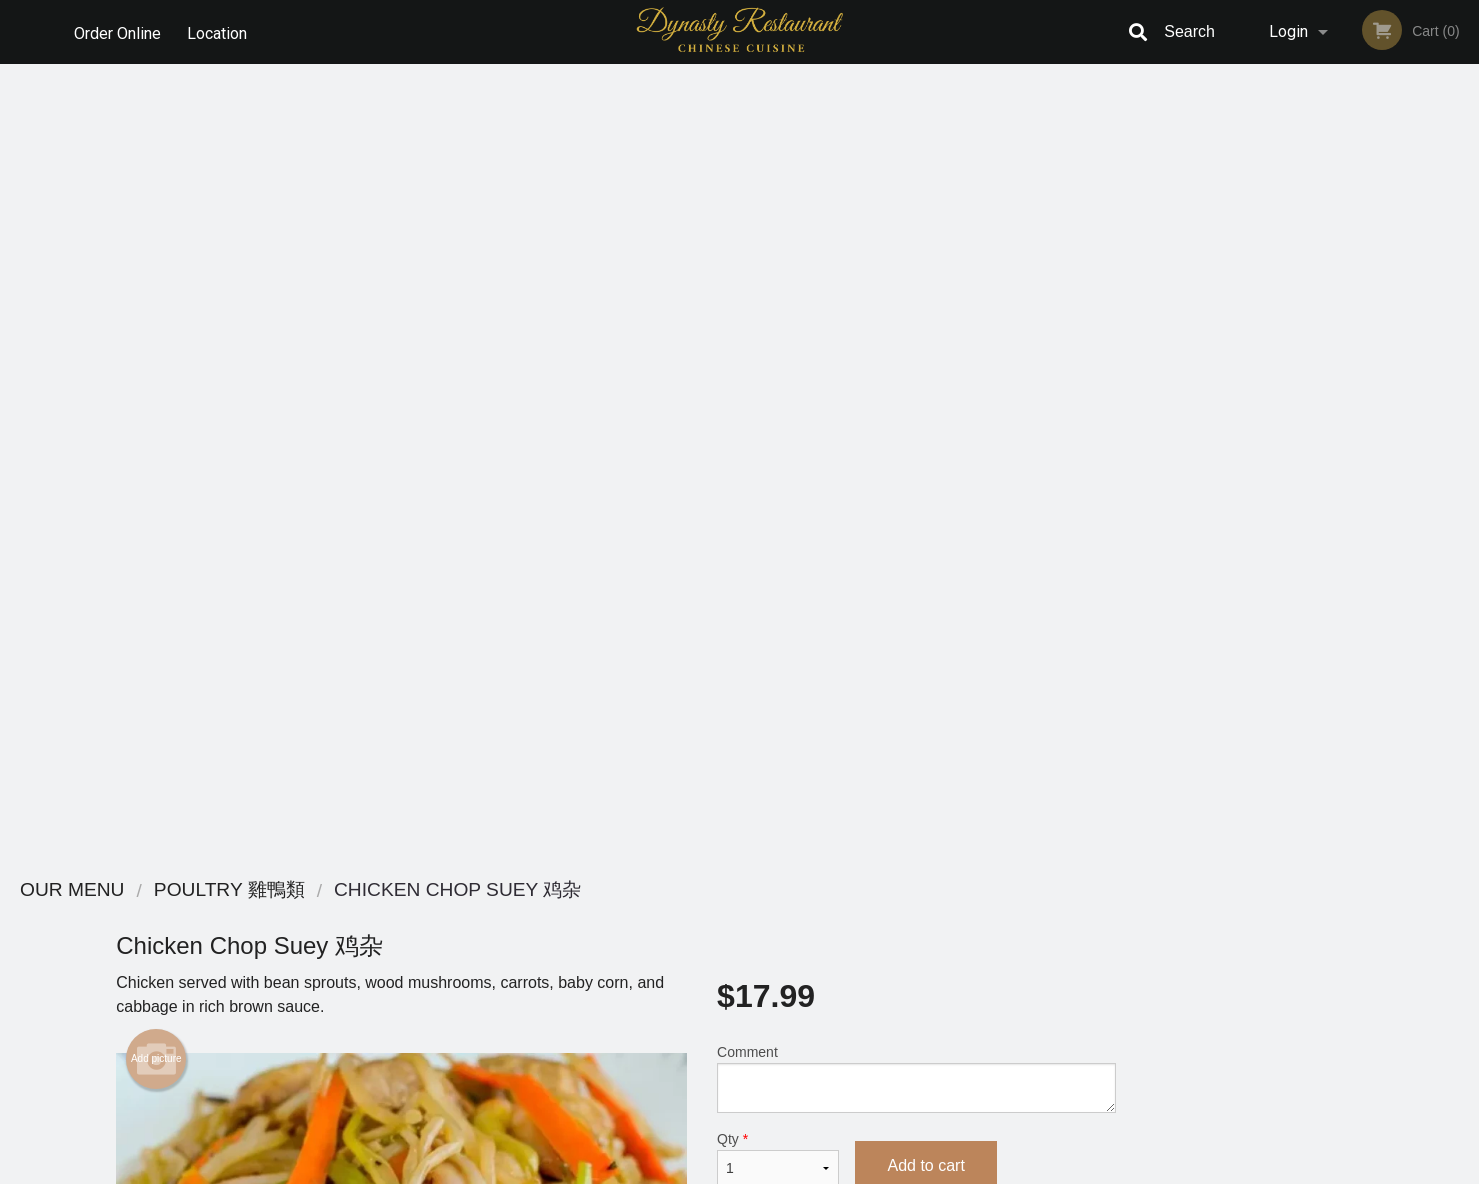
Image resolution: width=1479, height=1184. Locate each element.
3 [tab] (1341, 545)
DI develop (770, 1116)
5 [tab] (1401, 545)
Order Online (117, 31)
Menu (687, 916)
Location (219, 31)
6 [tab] (1431, 545)
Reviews (862, 916)
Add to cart (925, 369)
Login (1288, 31)
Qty (778, 363)
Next (1464, 416)
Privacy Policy (878, 965)
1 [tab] (1281, 545)
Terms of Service (772, 1170)
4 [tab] (1371, 545)
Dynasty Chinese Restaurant (387, 890)
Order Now (1355, 108)
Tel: (1065, 965)
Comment (916, 282)
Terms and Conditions (900, 941)
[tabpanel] (1355, 416)
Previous (1247, 416)
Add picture (156, 263)
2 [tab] (1311, 545)
